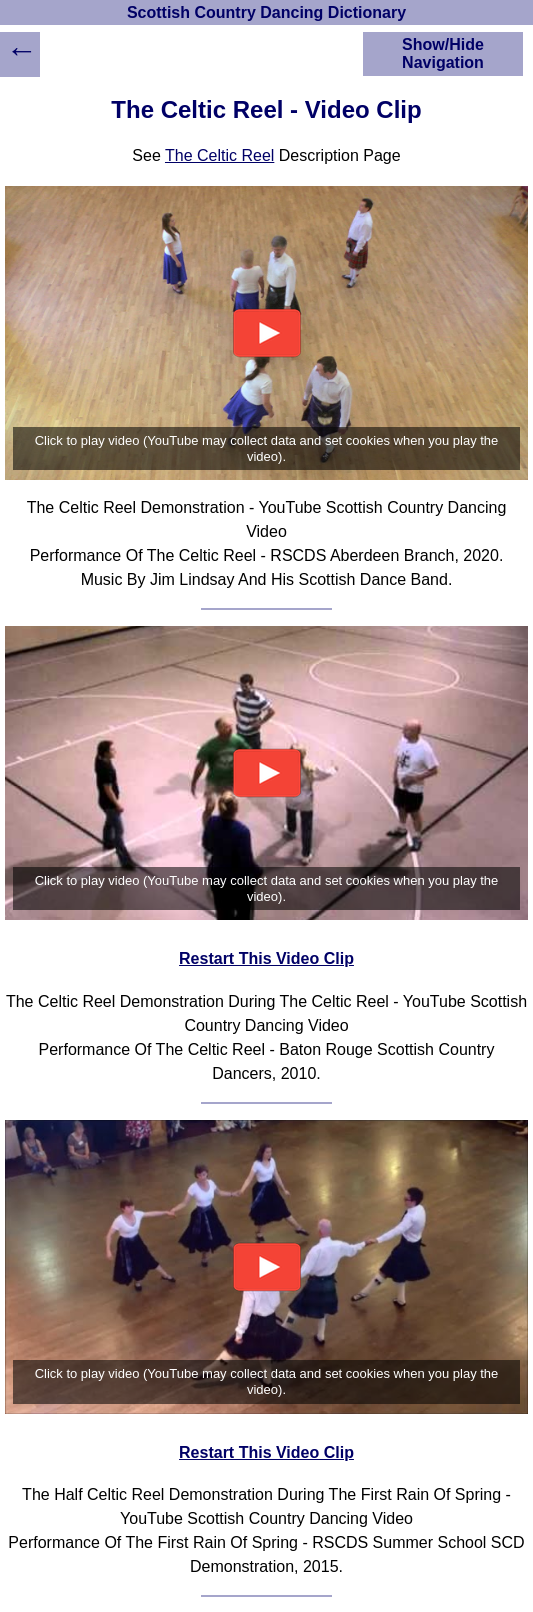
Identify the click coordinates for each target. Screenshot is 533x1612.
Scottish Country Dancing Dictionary (266, 12)
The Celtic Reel (219, 155)
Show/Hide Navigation (443, 53)
